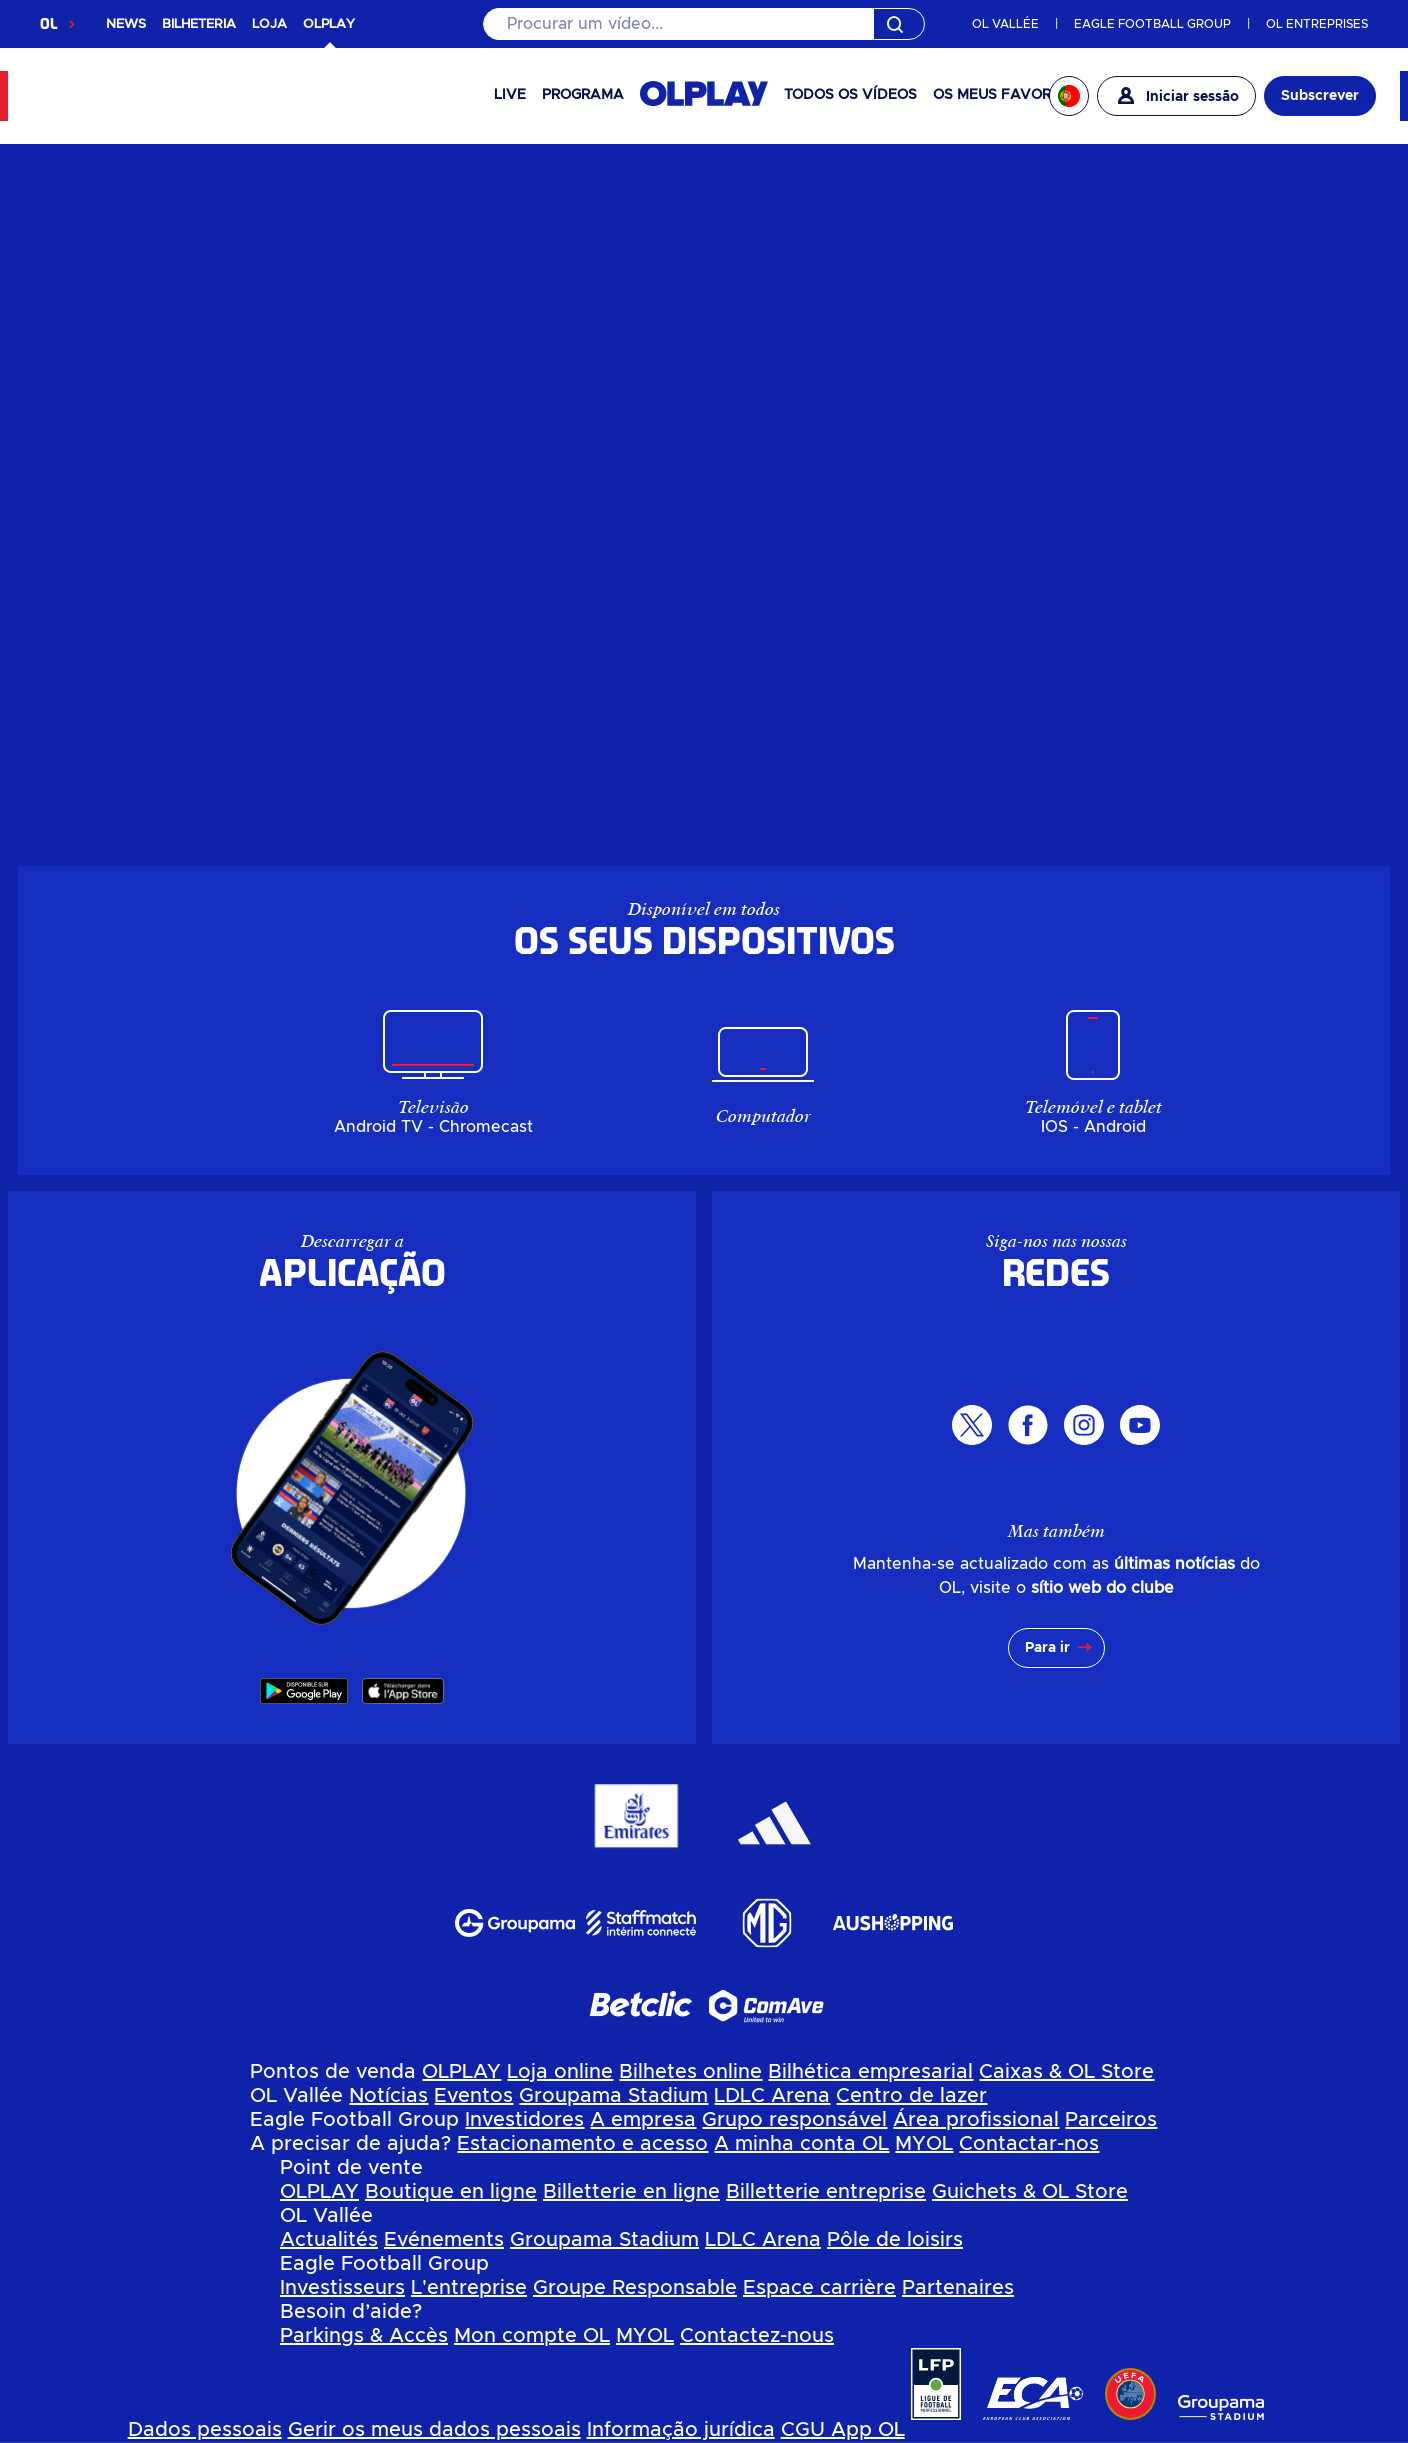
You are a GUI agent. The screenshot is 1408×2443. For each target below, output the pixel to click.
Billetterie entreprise (826, 2192)
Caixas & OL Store (1066, 2072)
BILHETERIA (199, 24)
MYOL (924, 2144)
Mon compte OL (532, 2336)
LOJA (269, 24)
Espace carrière (819, 2288)
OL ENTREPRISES (1317, 24)
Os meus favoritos (1008, 95)
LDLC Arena (772, 2096)
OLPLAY (461, 2072)
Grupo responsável (794, 2120)
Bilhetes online (690, 2072)
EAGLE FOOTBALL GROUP (1152, 24)
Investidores (524, 2120)
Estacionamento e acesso (582, 2144)
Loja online (560, 2072)
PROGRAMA (583, 95)
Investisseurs (342, 2288)
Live (510, 95)
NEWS (126, 24)
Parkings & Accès (364, 2336)
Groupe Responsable (635, 2288)
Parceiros (1111, 2120)
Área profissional (976, 2120)
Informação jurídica (681, 2430)
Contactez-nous (757, 2336)
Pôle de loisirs (895, 2240)
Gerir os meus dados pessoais (434, 2430)
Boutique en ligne (451, 2192)
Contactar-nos (1029, 2144)
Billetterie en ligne (631, 2192)
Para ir (1047, 1648)
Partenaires (958, 2288)
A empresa (643, 2120)
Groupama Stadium (613, 2096)
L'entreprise (469, 2288)
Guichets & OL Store (1030, 2192)
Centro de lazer (911, 2096)
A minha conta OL (801, 2144)
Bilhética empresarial (870, 2072)
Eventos (473, 2096)
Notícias (388, 2096)
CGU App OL (843, 2430)
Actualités (329, 2240)
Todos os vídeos (850, 95)
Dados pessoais (205, 2430)
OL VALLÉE (1005, 24)
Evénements (444, 2240)
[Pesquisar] (704, 24)
